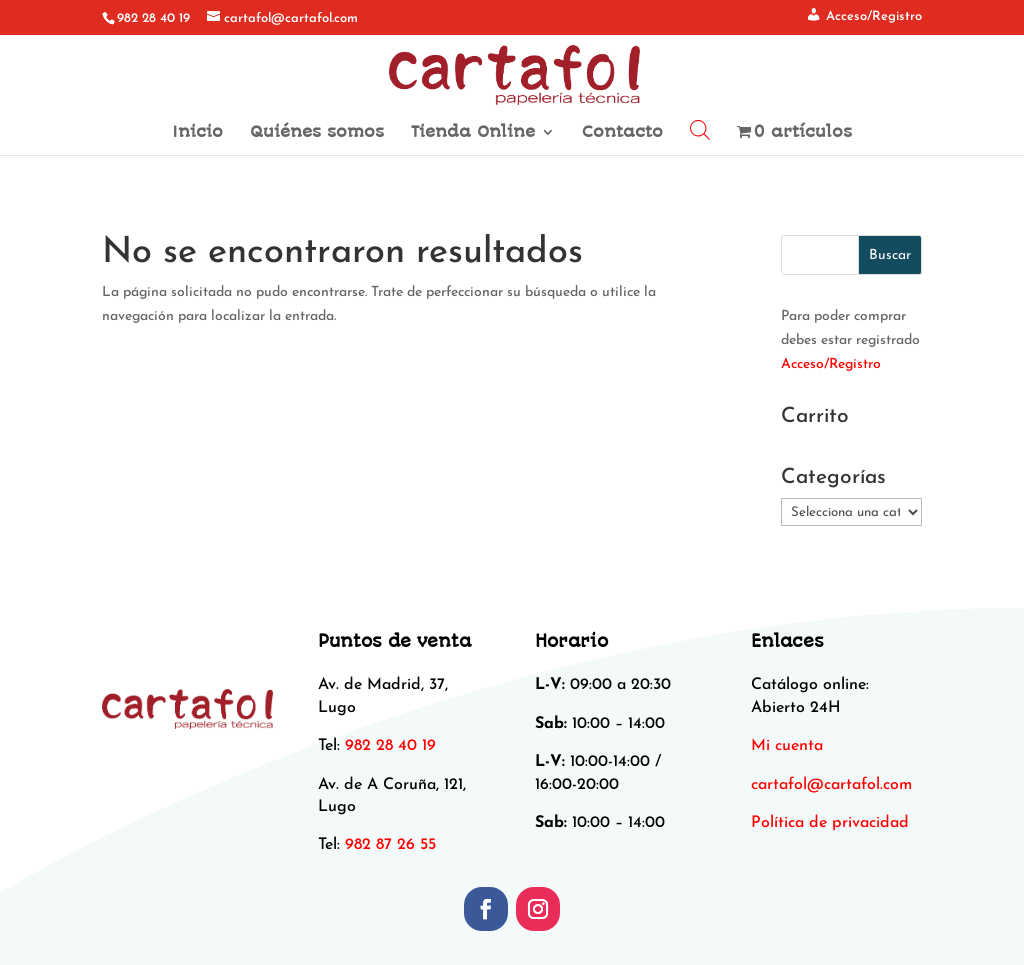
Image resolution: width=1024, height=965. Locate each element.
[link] (831, 785)
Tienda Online (473, 133)
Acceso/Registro (831, 364)
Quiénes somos (317, 133)
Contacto (622, 133)
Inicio (197, 133)
